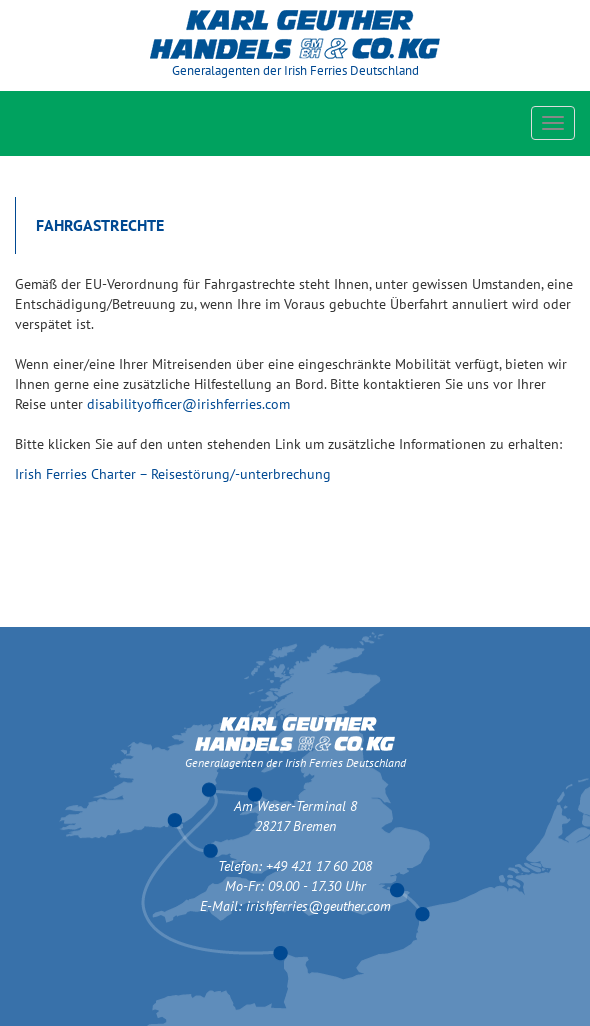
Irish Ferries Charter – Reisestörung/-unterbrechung (173, 474)
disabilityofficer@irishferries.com (188, 404)
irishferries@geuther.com (318, 906)
